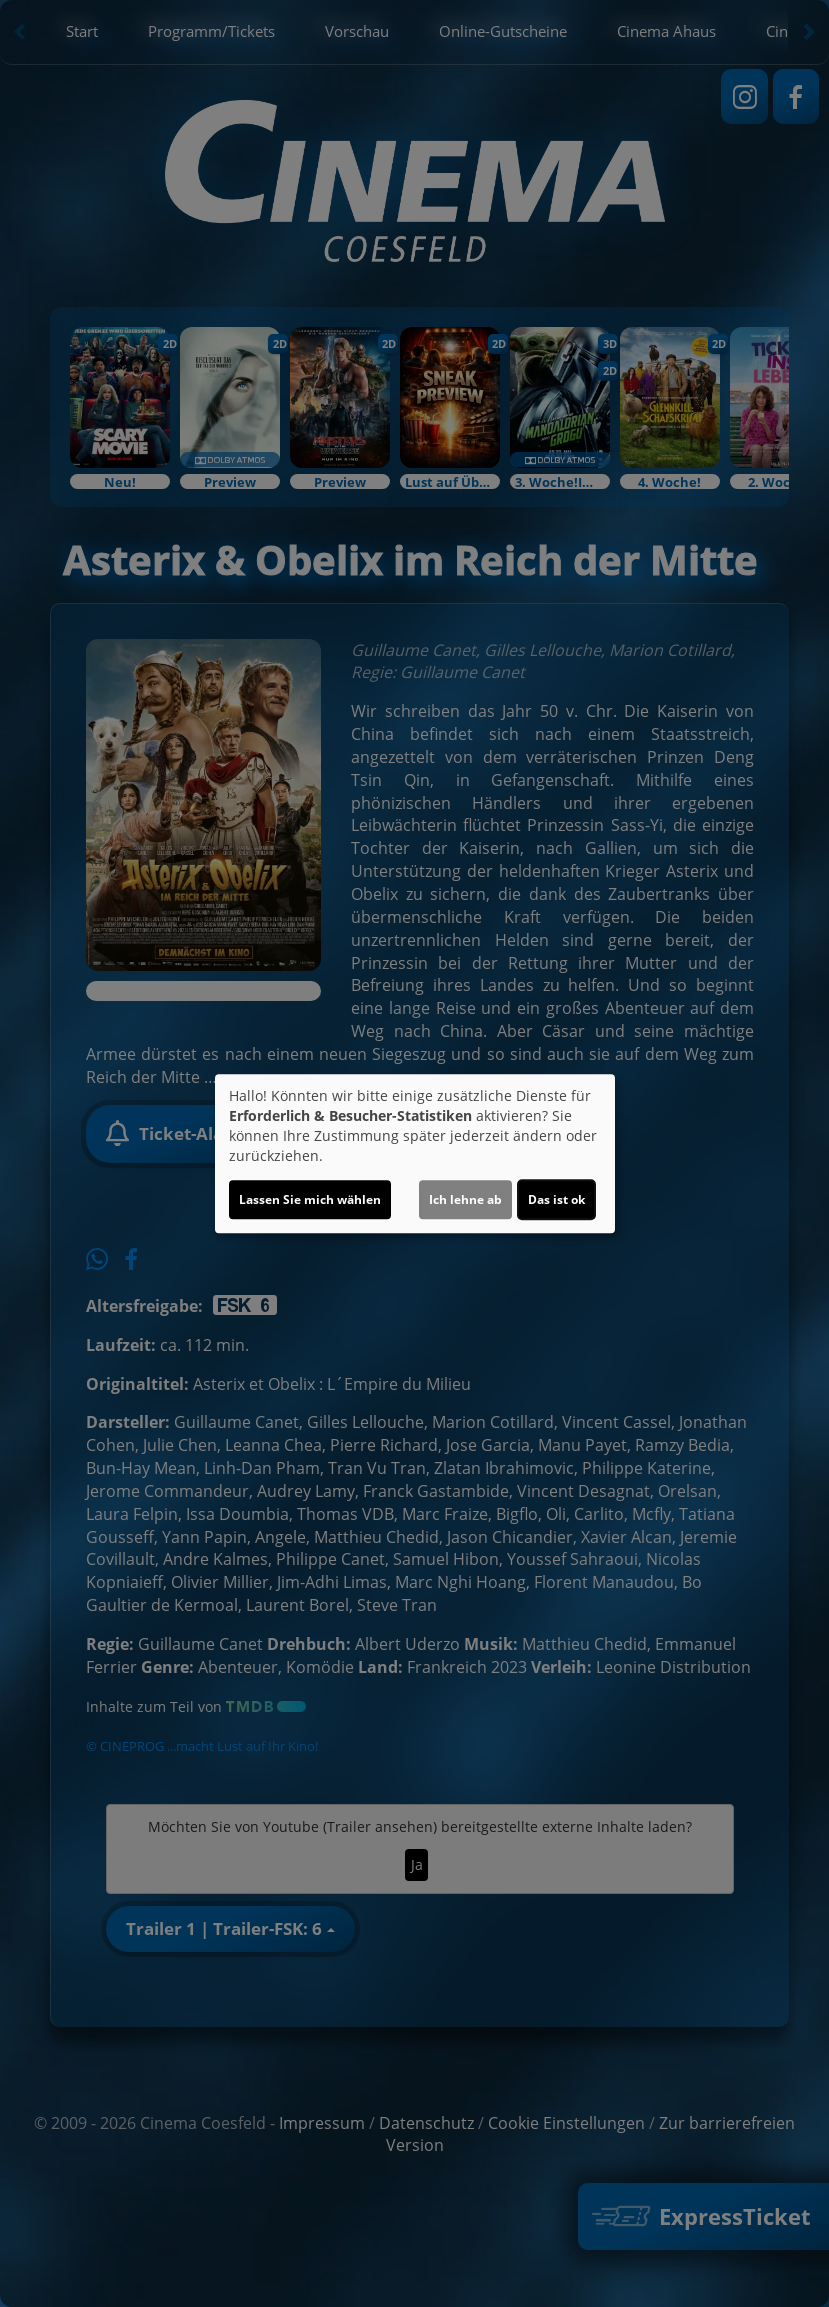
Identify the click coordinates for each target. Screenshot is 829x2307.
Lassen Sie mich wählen (310, 1199)
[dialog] (415, 1154)
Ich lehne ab (465, 1199)
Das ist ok (556, 1199)
